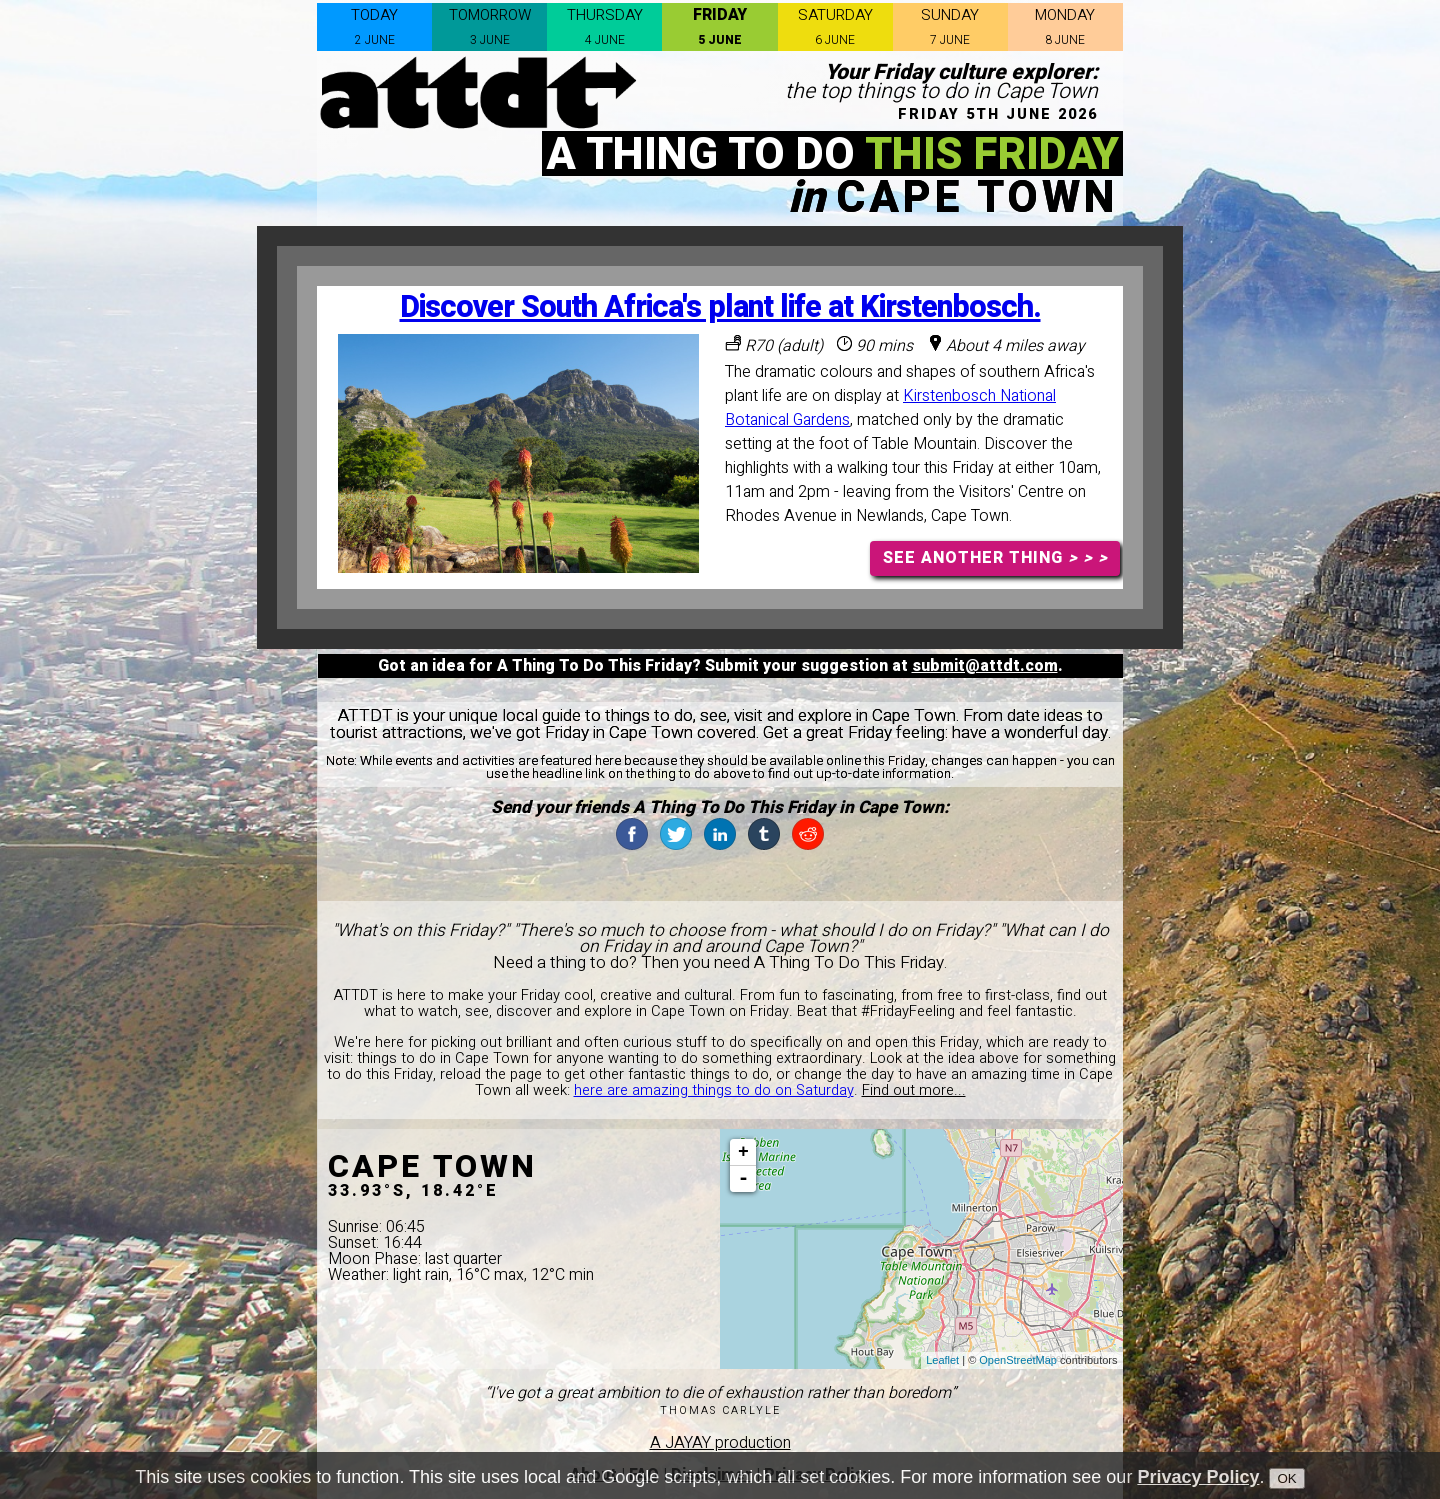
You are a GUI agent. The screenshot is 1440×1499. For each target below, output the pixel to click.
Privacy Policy (1198, 1488)
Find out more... (914, 1090)
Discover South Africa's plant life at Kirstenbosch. (720, 307)
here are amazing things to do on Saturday (714, 1090)
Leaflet (942, 1360)
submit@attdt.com (985, 666)
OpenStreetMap (1018, 1360)
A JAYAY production (720, 1443)
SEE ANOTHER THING (995, 558)
